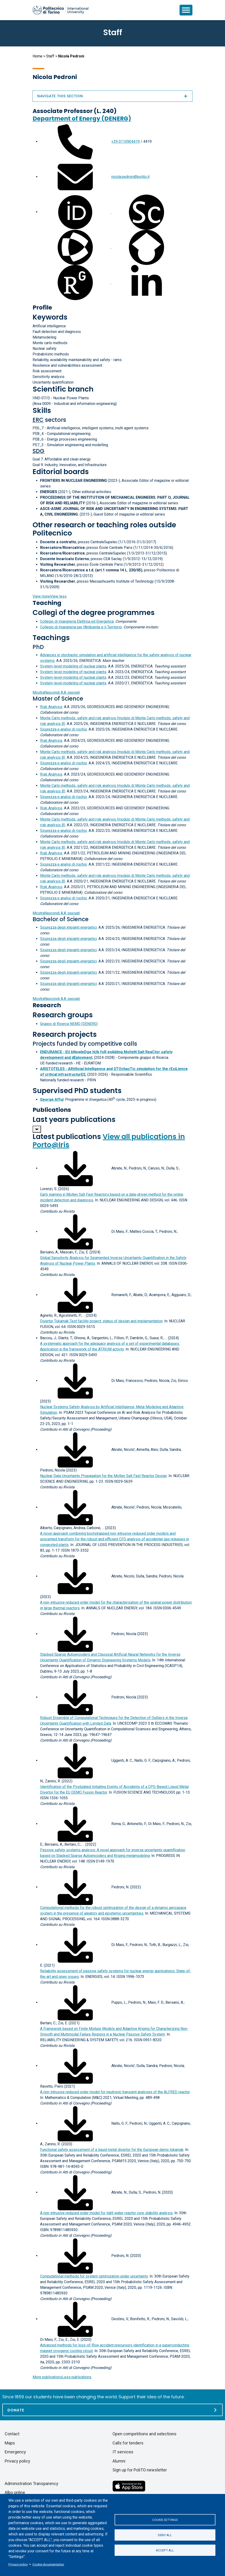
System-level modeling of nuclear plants (73, 666)
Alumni (118, 2461)
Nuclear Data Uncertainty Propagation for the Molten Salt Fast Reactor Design (103, 1476)
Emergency (15, 2451)
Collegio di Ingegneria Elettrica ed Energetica (77, 621)
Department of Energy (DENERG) (82, 118)
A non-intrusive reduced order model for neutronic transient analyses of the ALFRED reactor (115, 2092)
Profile (42, 307)
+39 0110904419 (125, 141)
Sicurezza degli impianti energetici (68, 927)
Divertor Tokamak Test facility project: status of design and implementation (101, 1321)
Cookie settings (165, 2520)
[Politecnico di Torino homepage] (60, 10)
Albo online (15, 2492)
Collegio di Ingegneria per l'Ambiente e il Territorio (81, 627)
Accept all (165, 2550)
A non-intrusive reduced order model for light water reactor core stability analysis (106, 2213)
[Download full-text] (75, 1168)
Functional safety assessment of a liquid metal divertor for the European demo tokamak (112, 2149)
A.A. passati (56, 692)
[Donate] (112, 2410)
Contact (12, 2433)
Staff (50, 56)
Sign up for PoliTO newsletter (139, 2469)
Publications (52, 1110)
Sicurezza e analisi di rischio (63, 729)
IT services (122, 2451)
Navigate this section (112, 96)
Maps (10, 2442)
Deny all (165, 2535)
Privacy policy (18, 2564)
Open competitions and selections (144, 2433)
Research (47, 1005)
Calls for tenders (127, 2442)
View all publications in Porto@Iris (109, 1141)
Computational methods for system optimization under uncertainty (94, 2276)
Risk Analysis (51, 707)
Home (37, 56)
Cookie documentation (48, 2564)
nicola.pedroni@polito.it (130, 176)
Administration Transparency (31, 2483)
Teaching (47, 603)
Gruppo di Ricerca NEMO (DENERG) (69, 1024)
